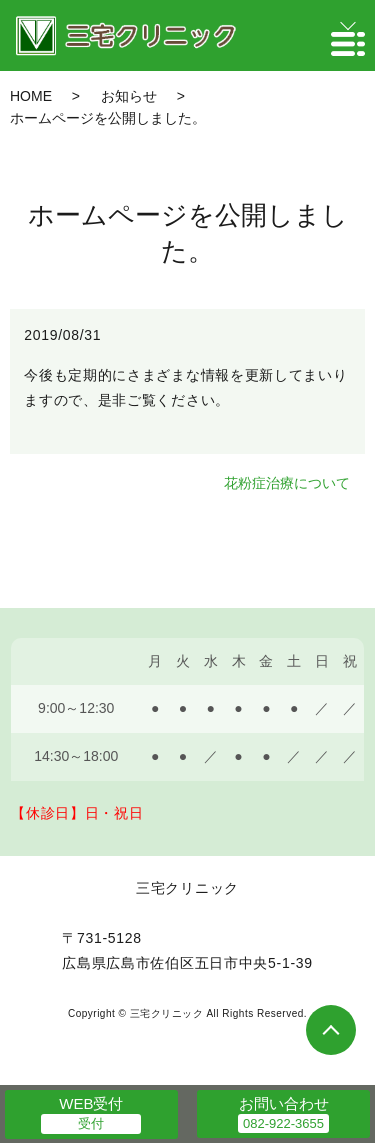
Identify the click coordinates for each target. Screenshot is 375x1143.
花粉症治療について (287, 483)
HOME (31, 96)
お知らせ (129, 96)
